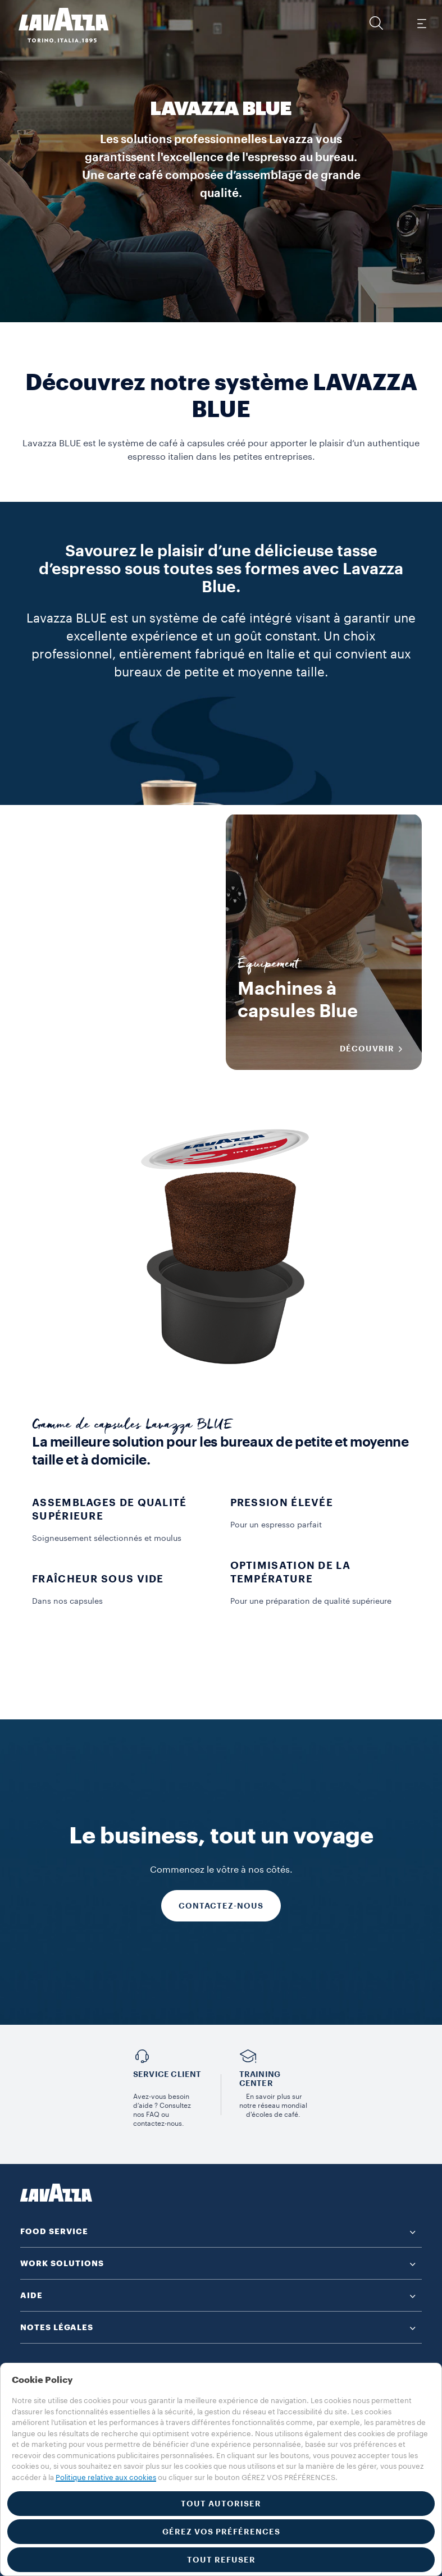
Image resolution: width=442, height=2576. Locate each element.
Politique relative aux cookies (106, 2477)
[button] (376, 23)
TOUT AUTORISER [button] (221, 2504)
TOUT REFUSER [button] (221, 2560)
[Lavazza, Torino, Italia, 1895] (56, 25)
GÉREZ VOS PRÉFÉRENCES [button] (221, 2532)
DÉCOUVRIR (170, 1049)
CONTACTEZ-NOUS (221, 1906)
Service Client (167, 2074)
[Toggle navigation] (421, 23)
